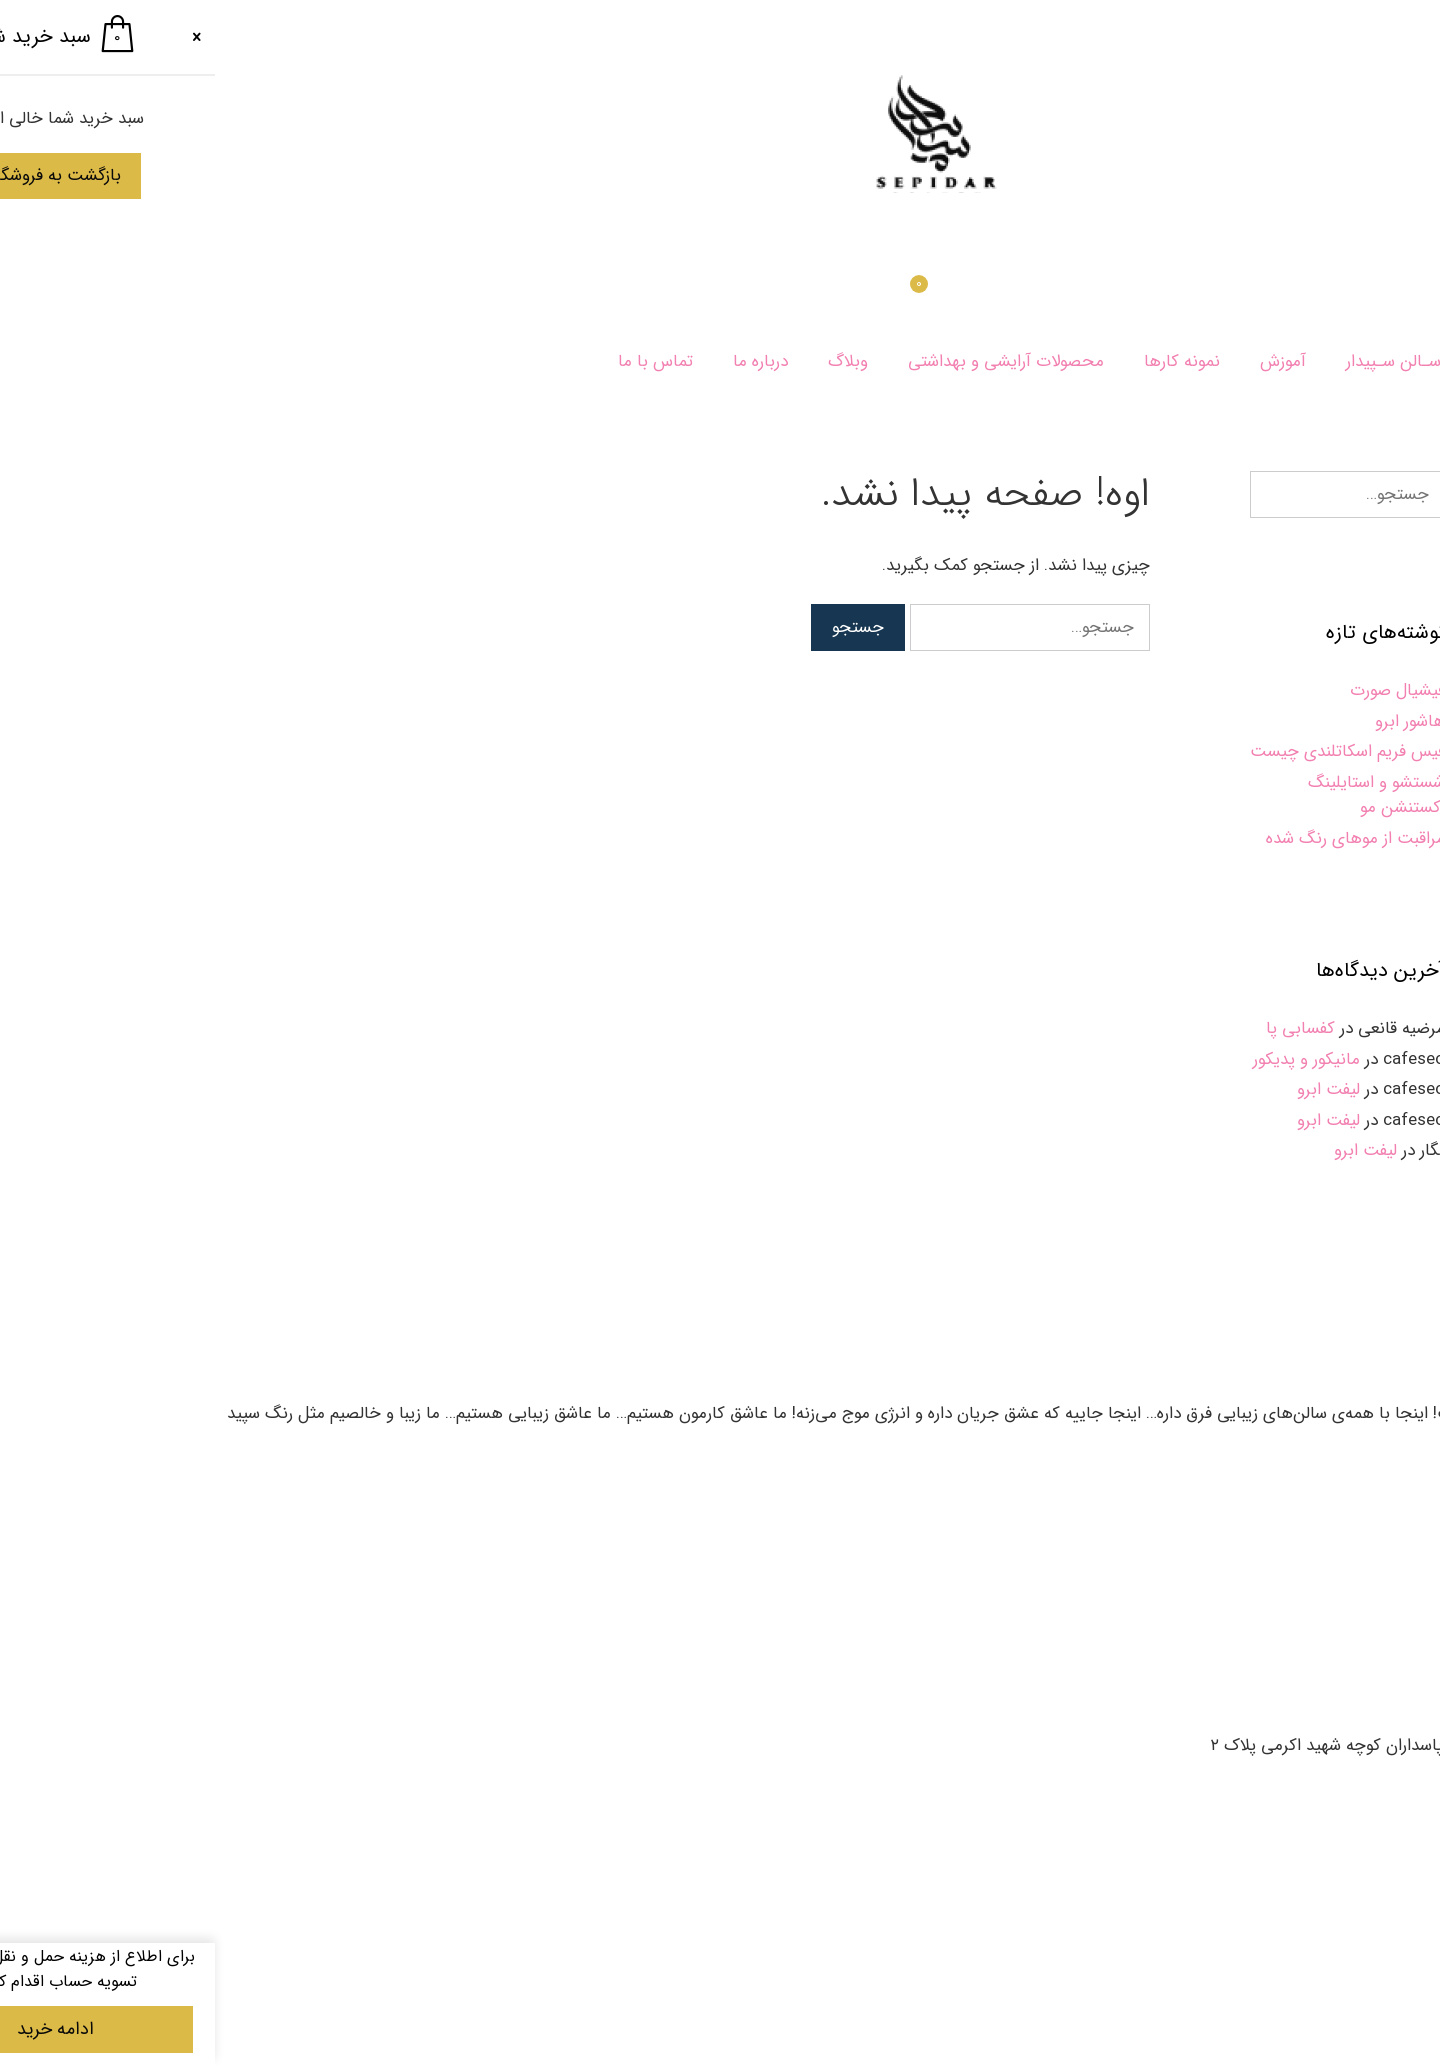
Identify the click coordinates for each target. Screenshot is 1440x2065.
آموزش (1068, 361)
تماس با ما (440, 361)
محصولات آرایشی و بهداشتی (791, 361)
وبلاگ (633, 361)
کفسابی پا (1085, 1028)
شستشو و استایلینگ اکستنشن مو (1161, 795)
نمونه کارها (967, 361)
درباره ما (545, 361)
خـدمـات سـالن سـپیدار (1213, 361)
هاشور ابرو (1195, 721)
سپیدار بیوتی (1377, 361)
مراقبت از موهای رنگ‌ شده (1140, 838)
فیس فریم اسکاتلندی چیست (1132, 751)
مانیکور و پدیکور (1091, 1059)
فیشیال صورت (1182, 690)
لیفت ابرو (1113, 1089)
